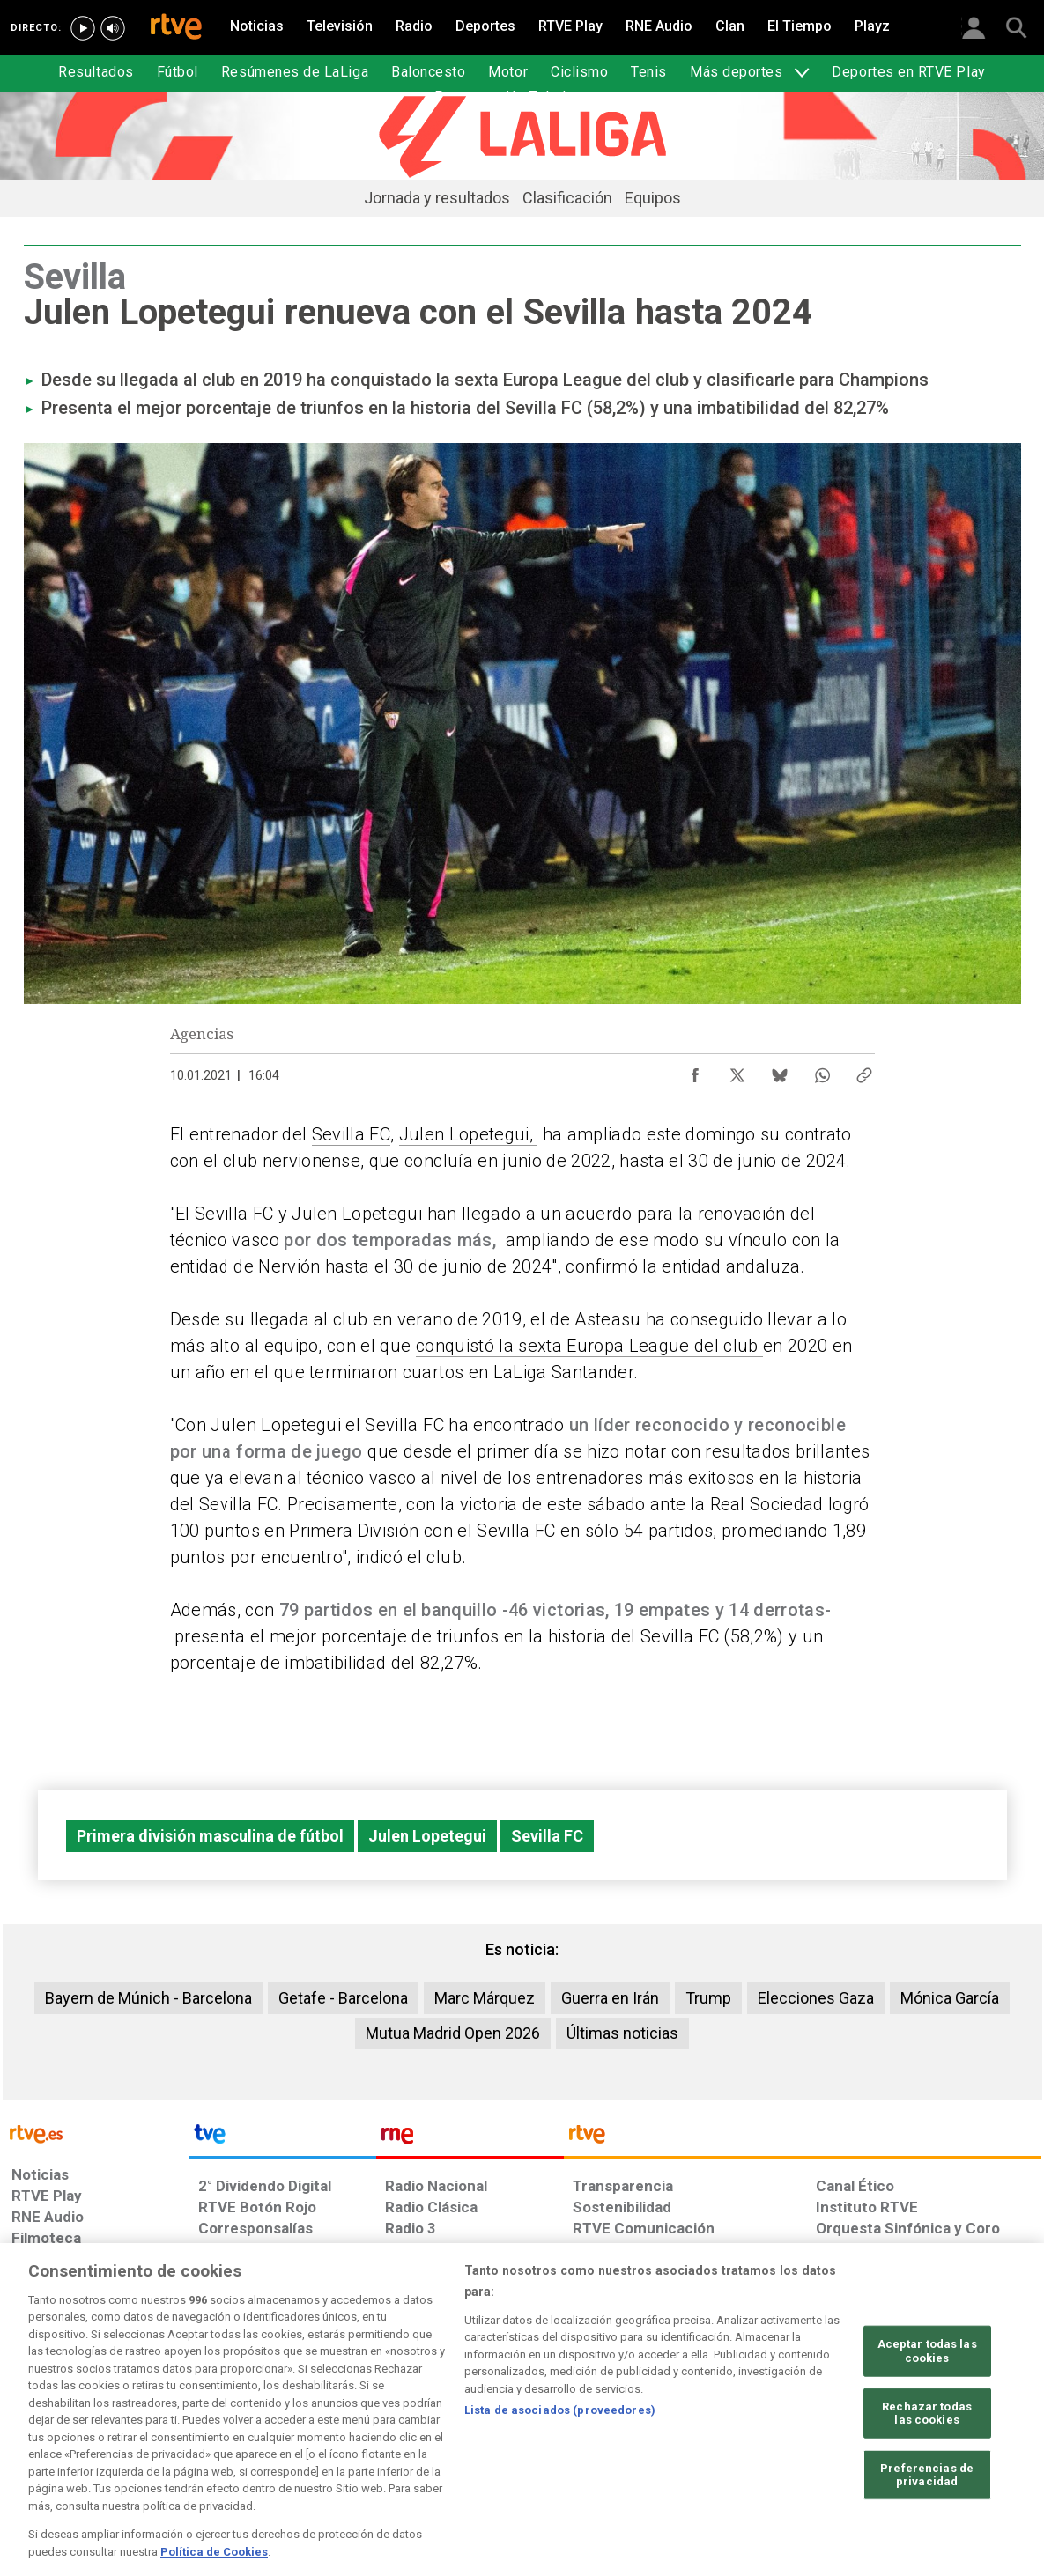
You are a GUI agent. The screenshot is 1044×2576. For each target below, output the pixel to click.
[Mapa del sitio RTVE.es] (732, 2440)
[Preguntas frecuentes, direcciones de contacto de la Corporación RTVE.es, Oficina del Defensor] (825, 2440)
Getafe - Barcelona (343, 1998)
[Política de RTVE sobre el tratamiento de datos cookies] (331, 2440)
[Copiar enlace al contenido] (864, 1071)
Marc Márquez (484, 1998)
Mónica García (949, 1998)
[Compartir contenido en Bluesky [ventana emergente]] (780, 1071)
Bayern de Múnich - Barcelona (148, 1998)
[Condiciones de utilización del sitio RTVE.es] (39, 2440)
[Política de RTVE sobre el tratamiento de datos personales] (172, 2440)
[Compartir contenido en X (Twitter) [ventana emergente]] (737, 1071)
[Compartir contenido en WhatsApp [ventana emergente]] (822, 1071)
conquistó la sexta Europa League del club (589, 1345)
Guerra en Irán (610, 1998)
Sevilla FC (351, 1134)
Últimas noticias (622, 2033)
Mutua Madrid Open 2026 (453, 2033)
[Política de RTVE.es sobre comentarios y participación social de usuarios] (963, 2440)
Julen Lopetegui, (468, 1134)
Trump (708, 1998)
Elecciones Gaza (816, 1998)
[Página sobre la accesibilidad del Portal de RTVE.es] (626, 2440)
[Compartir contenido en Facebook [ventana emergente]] (695, 1071)
